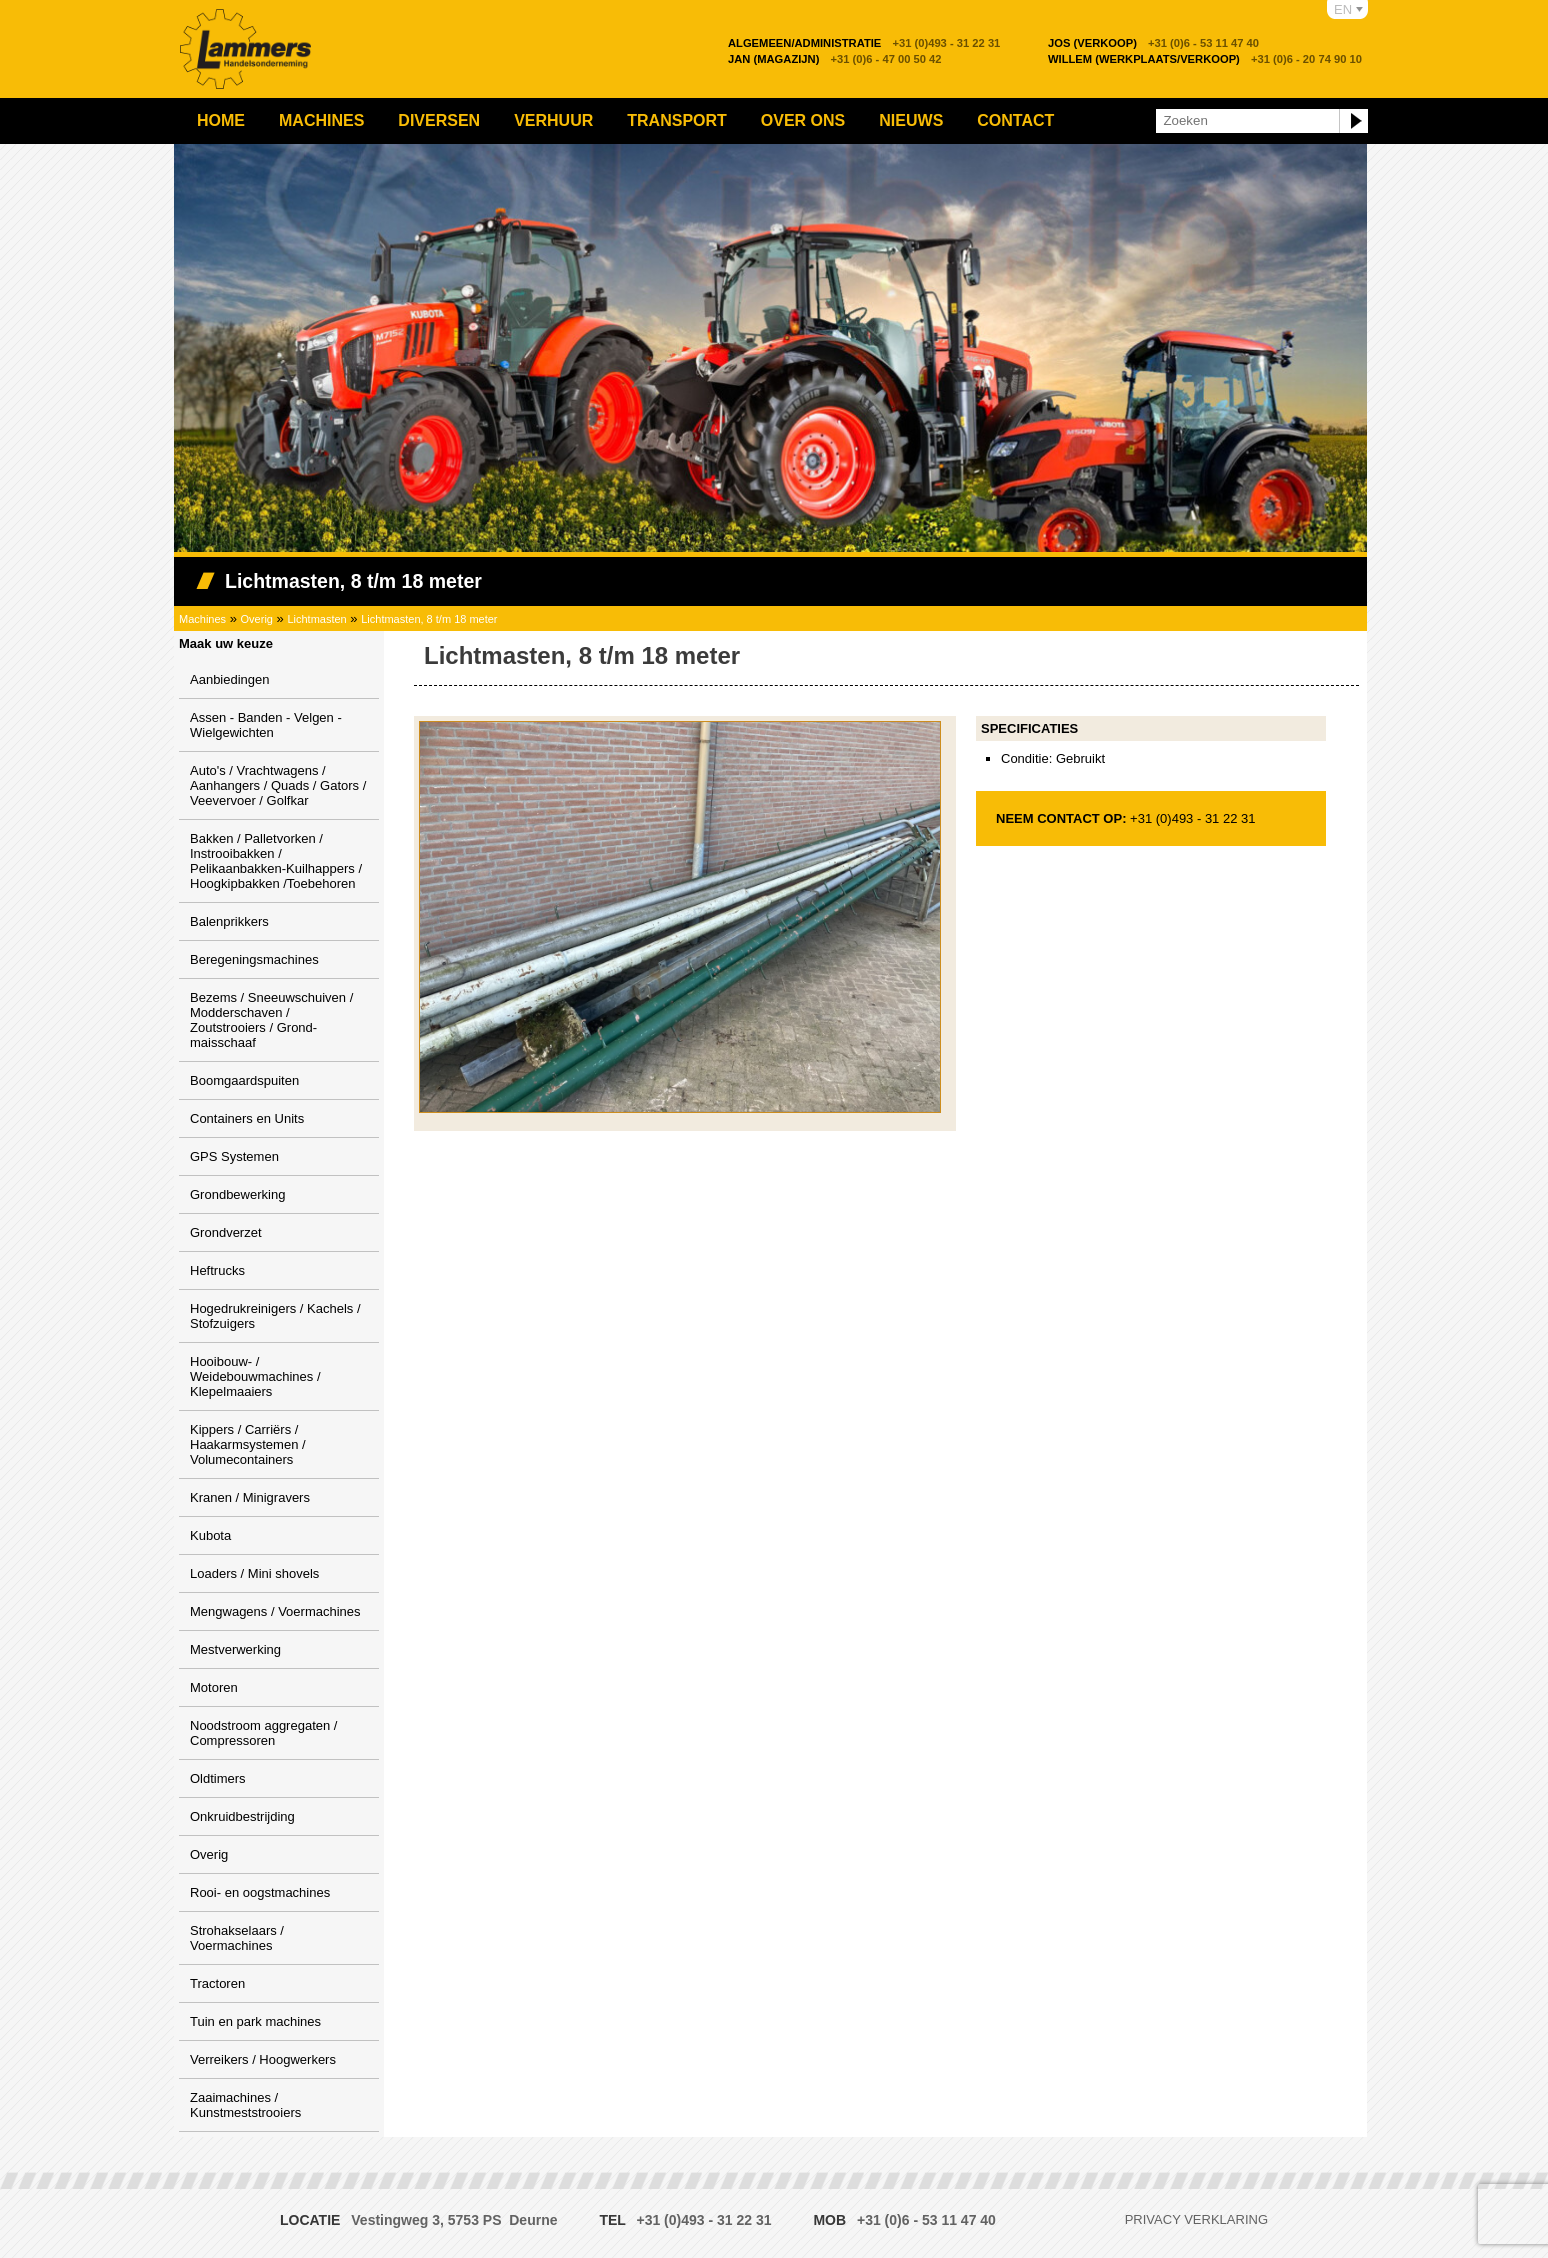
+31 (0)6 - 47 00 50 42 (835, 59)
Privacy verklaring (1196, 2219)
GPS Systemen (234, 1156)
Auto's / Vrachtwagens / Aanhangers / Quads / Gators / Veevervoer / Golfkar (278, 785)
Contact (1015, 120)
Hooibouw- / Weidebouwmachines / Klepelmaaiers (255, 1376)
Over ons (803, 120)
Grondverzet (226, 1232)
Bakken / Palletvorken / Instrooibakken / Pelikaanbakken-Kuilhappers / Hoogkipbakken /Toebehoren (276, 861)
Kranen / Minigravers (250, 1497)
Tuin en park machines (255, 2021)
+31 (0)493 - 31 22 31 (864, 43)
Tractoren (217, 1983)
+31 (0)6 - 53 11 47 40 (1153, 43)
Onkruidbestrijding (242, 1816)
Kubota (210, 1535)
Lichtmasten (316, 619)
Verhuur (553, 120)
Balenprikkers (229, 921)
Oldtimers (218, 1778)
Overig (257, 619)
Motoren (214, 1687)
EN (1343, 9)
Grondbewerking (237, 1194)
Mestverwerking (235, 1649)
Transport (677, 120)
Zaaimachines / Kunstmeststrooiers (245, 2105)
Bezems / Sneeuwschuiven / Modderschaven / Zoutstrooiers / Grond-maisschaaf (271, 1020)
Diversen (439, 120)
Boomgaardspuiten (244, 1080)
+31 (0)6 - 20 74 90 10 (1205, 59)
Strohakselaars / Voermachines (237, 1938)
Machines (321, 120)
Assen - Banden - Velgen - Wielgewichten (266, 725)
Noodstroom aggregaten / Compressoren (263, 1733)
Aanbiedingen (230, 679)
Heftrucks (217, 1270)
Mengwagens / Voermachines (275, 1611)
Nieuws (911, 120)
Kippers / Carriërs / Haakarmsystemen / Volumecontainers (248, 1444)
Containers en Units (247, 1118)
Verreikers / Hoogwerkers (263, 2059)
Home (221, 120)
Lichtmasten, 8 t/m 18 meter (429, 619)
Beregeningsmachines (254, 959)
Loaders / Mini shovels (254, 1573)
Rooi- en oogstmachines (260, 1892)
